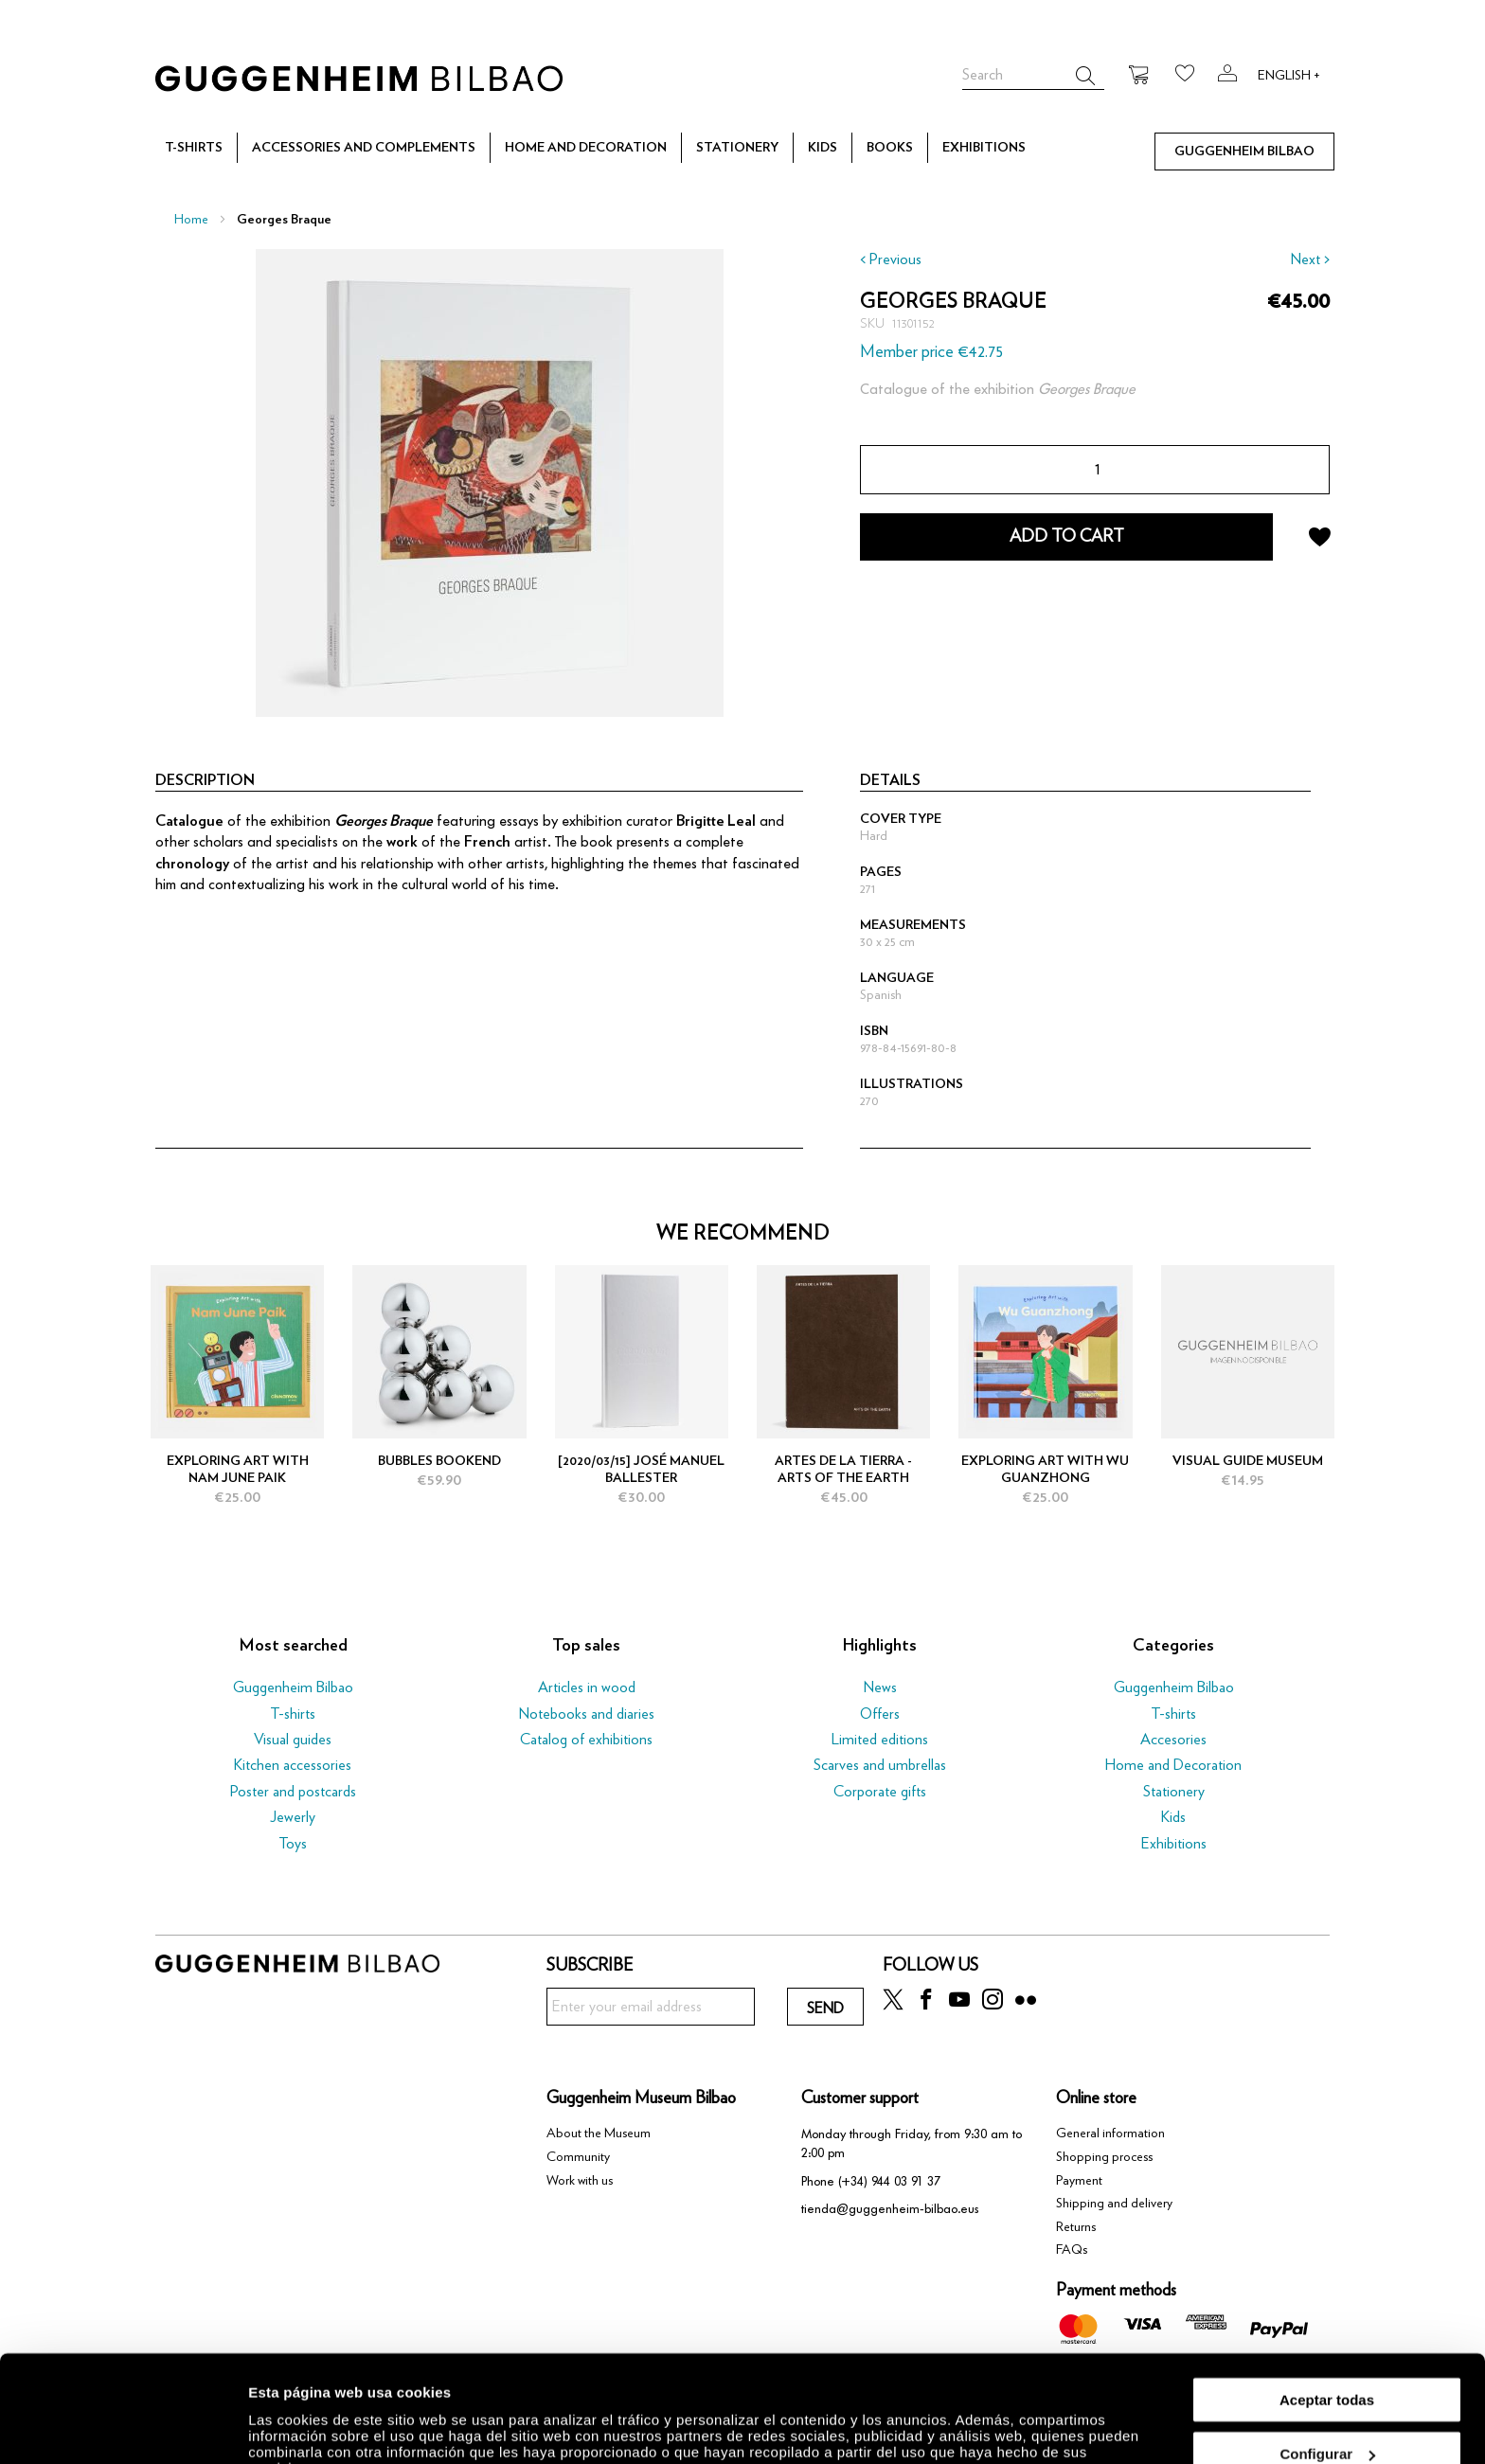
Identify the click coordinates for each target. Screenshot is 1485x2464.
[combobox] (1033, 76)
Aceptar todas (1326, 2308)
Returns (1076, 2227)
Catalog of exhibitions (586, 1739)
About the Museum (598, 2133)
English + (1289, 75)
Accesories (1173, 1739)
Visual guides (292, 1739)
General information (1110, 2133)
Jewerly (292, 1817)
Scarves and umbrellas (880, 1765)
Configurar (1327, 2363)
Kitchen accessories (292, 1765)
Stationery (1174, 1791)
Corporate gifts (879, 1791)
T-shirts (292, 1714)
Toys (292, 1843)
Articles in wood (586, 1687)
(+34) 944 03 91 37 (889, 2181)
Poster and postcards (293, 1791)
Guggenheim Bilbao (293, 1687)
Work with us (579, 2180)
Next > (1310, 259)
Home (191, 219)
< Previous (890, 259)
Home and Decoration (1173, 1765)
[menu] (742, 148)
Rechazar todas (1327, 2417)
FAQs (1071, 2250)
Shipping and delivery (1114, 2203)
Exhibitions (1174, 1843)
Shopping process (1104, 2157)
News (880, 1687)
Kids (1173, 1817)
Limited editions (880, 1739)
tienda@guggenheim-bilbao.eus (890, 2209)
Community (578, 2157)
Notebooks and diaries (586, 1714)
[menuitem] (194, 148)
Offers (880, 1714)
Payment (1079, 2180)
